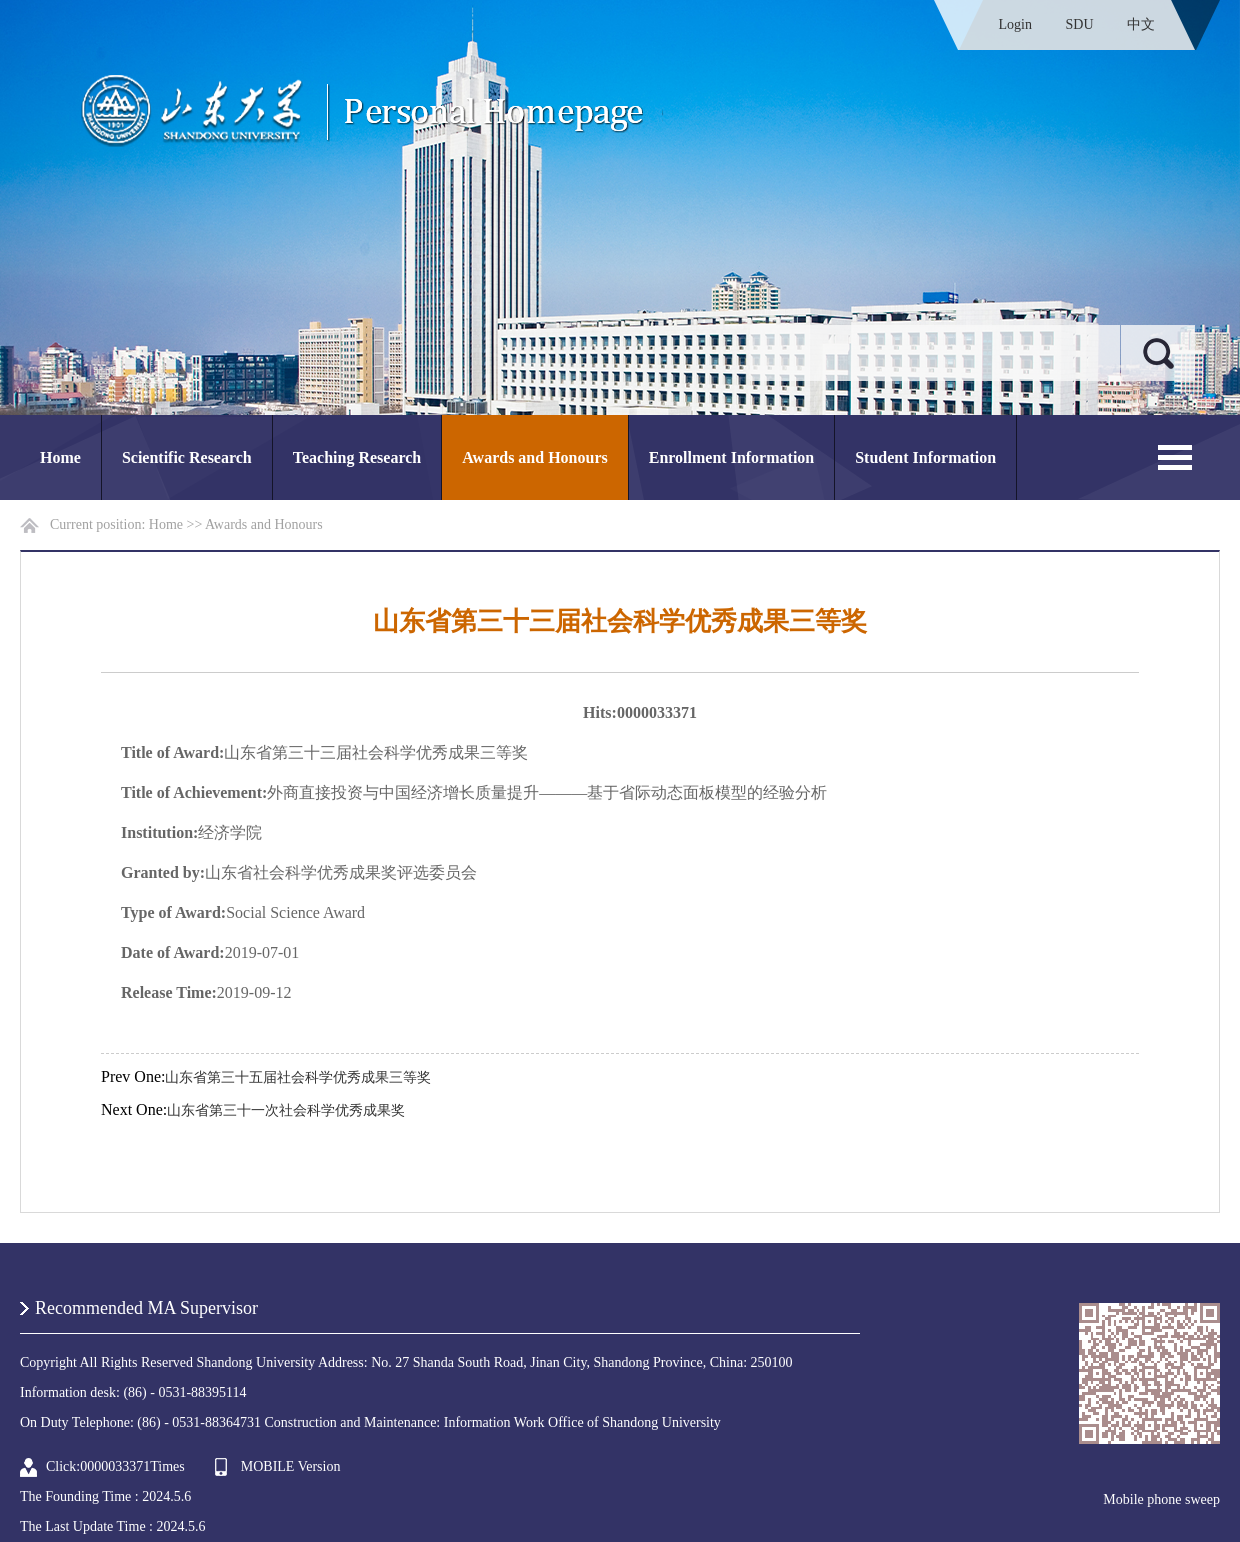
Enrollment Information (731, 457)
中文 (1141, 24)
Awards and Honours (535, 457)
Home (60, 457)
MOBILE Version (291, 1466)
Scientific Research (187, 457)
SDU (1079, 24)
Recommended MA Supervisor (146, 1308)
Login (1015, 24)
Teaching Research (357, 457)
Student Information (925, 457)
